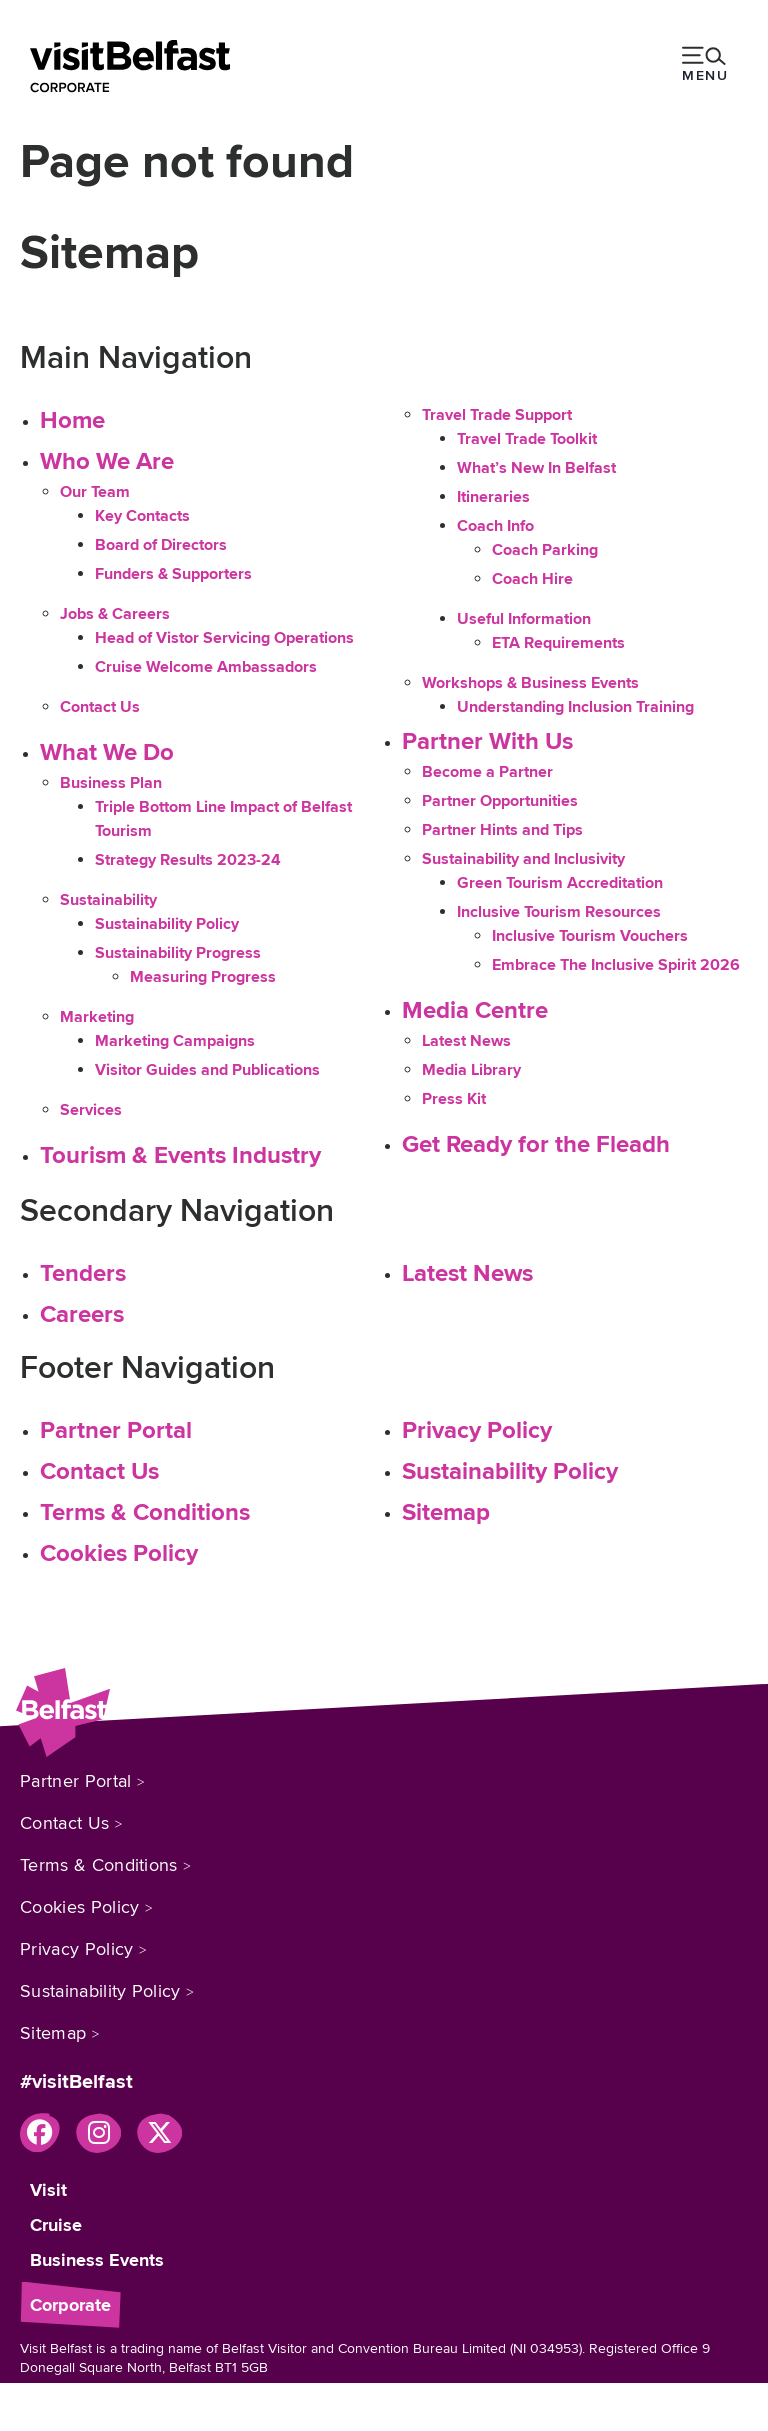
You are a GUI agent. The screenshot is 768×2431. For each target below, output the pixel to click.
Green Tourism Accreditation (560, 883)
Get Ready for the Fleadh (536, 1144)
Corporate (70, 2305)
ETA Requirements (558, 643)
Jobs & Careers (115, 614)
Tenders (83, 1273)
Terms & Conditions (145, 1512)
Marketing (97, 1017)
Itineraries (493, 497)
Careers (82, 1314)
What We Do (107, 752)
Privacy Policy (477, 1430)
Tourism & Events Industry (180, 1155)
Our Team (95, 492)
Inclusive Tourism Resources (559, 912)
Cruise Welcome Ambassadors (206, 667)
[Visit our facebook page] (40, 2132)
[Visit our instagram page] (98, 2133)
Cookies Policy (119, 1553)
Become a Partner (487, 772)
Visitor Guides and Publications (207, 1070)
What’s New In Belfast (536, 468)
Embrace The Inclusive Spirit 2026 (616, 965)
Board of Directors (161, 545)
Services (91, 1110)
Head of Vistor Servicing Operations (224, 638)
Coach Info (495, 526)
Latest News (466, 1041)
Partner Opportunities (500, 801)
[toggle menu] (705, 66)
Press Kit (454, 1099)
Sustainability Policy (167, 924)
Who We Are (107, 461)
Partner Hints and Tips (502, 830)
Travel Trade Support (497, 415)
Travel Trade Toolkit (527, 439)
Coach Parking (545, 550)
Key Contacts (142, 516)
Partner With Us (487, 741)
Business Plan (111, 783)
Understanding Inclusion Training (575, 707)
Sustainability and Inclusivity (523, 859)
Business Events (97, 2260)
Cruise (56, 2225)
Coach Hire (532, 579)
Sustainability (108, 900)
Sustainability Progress (178, 953)
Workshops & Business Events (530, 683)
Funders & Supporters (173, 574)
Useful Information (524, 619)
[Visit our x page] (159, 2133)
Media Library (471, 1070)
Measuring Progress (203, 977)
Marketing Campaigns (175, 1041)
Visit (48, 2190)
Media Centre (475, 1010)
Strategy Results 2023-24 (188, 860)
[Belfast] (130, 66)
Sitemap (446, 1512)
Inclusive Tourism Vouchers (590, 936)
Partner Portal (116, 1430)
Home (72, 420)
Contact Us (100, 707)
